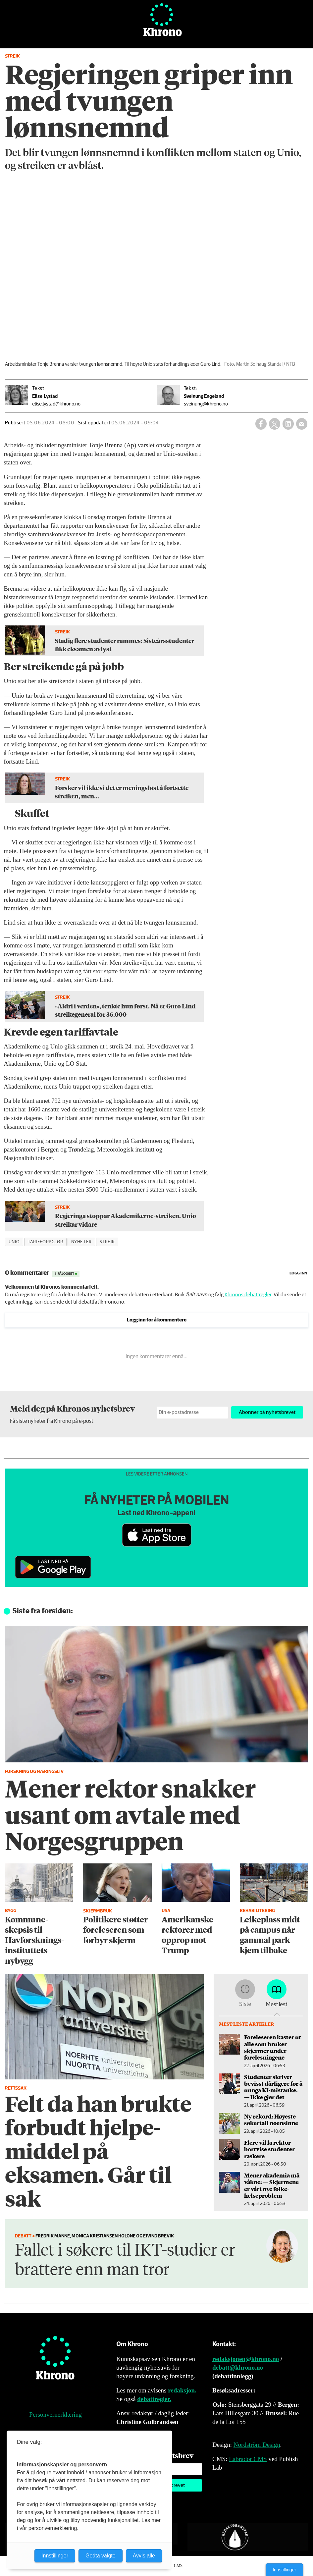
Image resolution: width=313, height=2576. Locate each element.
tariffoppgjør (45, 1242)
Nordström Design (257, 2444)
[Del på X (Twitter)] (274, 423)
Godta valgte (100, 2555)
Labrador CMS (248, 2458)
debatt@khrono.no (237, 2367)
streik (107, 1242)
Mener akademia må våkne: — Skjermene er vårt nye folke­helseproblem (271, 2185)
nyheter (81, 1242)
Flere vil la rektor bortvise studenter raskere (269, 2149)
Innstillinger (284, 2569)
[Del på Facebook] (261, 423)
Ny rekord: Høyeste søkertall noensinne (271, 2119)
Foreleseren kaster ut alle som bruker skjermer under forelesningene (272, 2047)
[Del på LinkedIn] (288, 423)
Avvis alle (144, 2555)
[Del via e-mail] (301, 423)
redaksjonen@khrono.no (245, 2358)
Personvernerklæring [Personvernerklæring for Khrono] (55, 2414)
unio (14, 1242)
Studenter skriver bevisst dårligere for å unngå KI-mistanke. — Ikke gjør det (273, 2087)
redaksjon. (182, 2390)
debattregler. (154, 2398)
